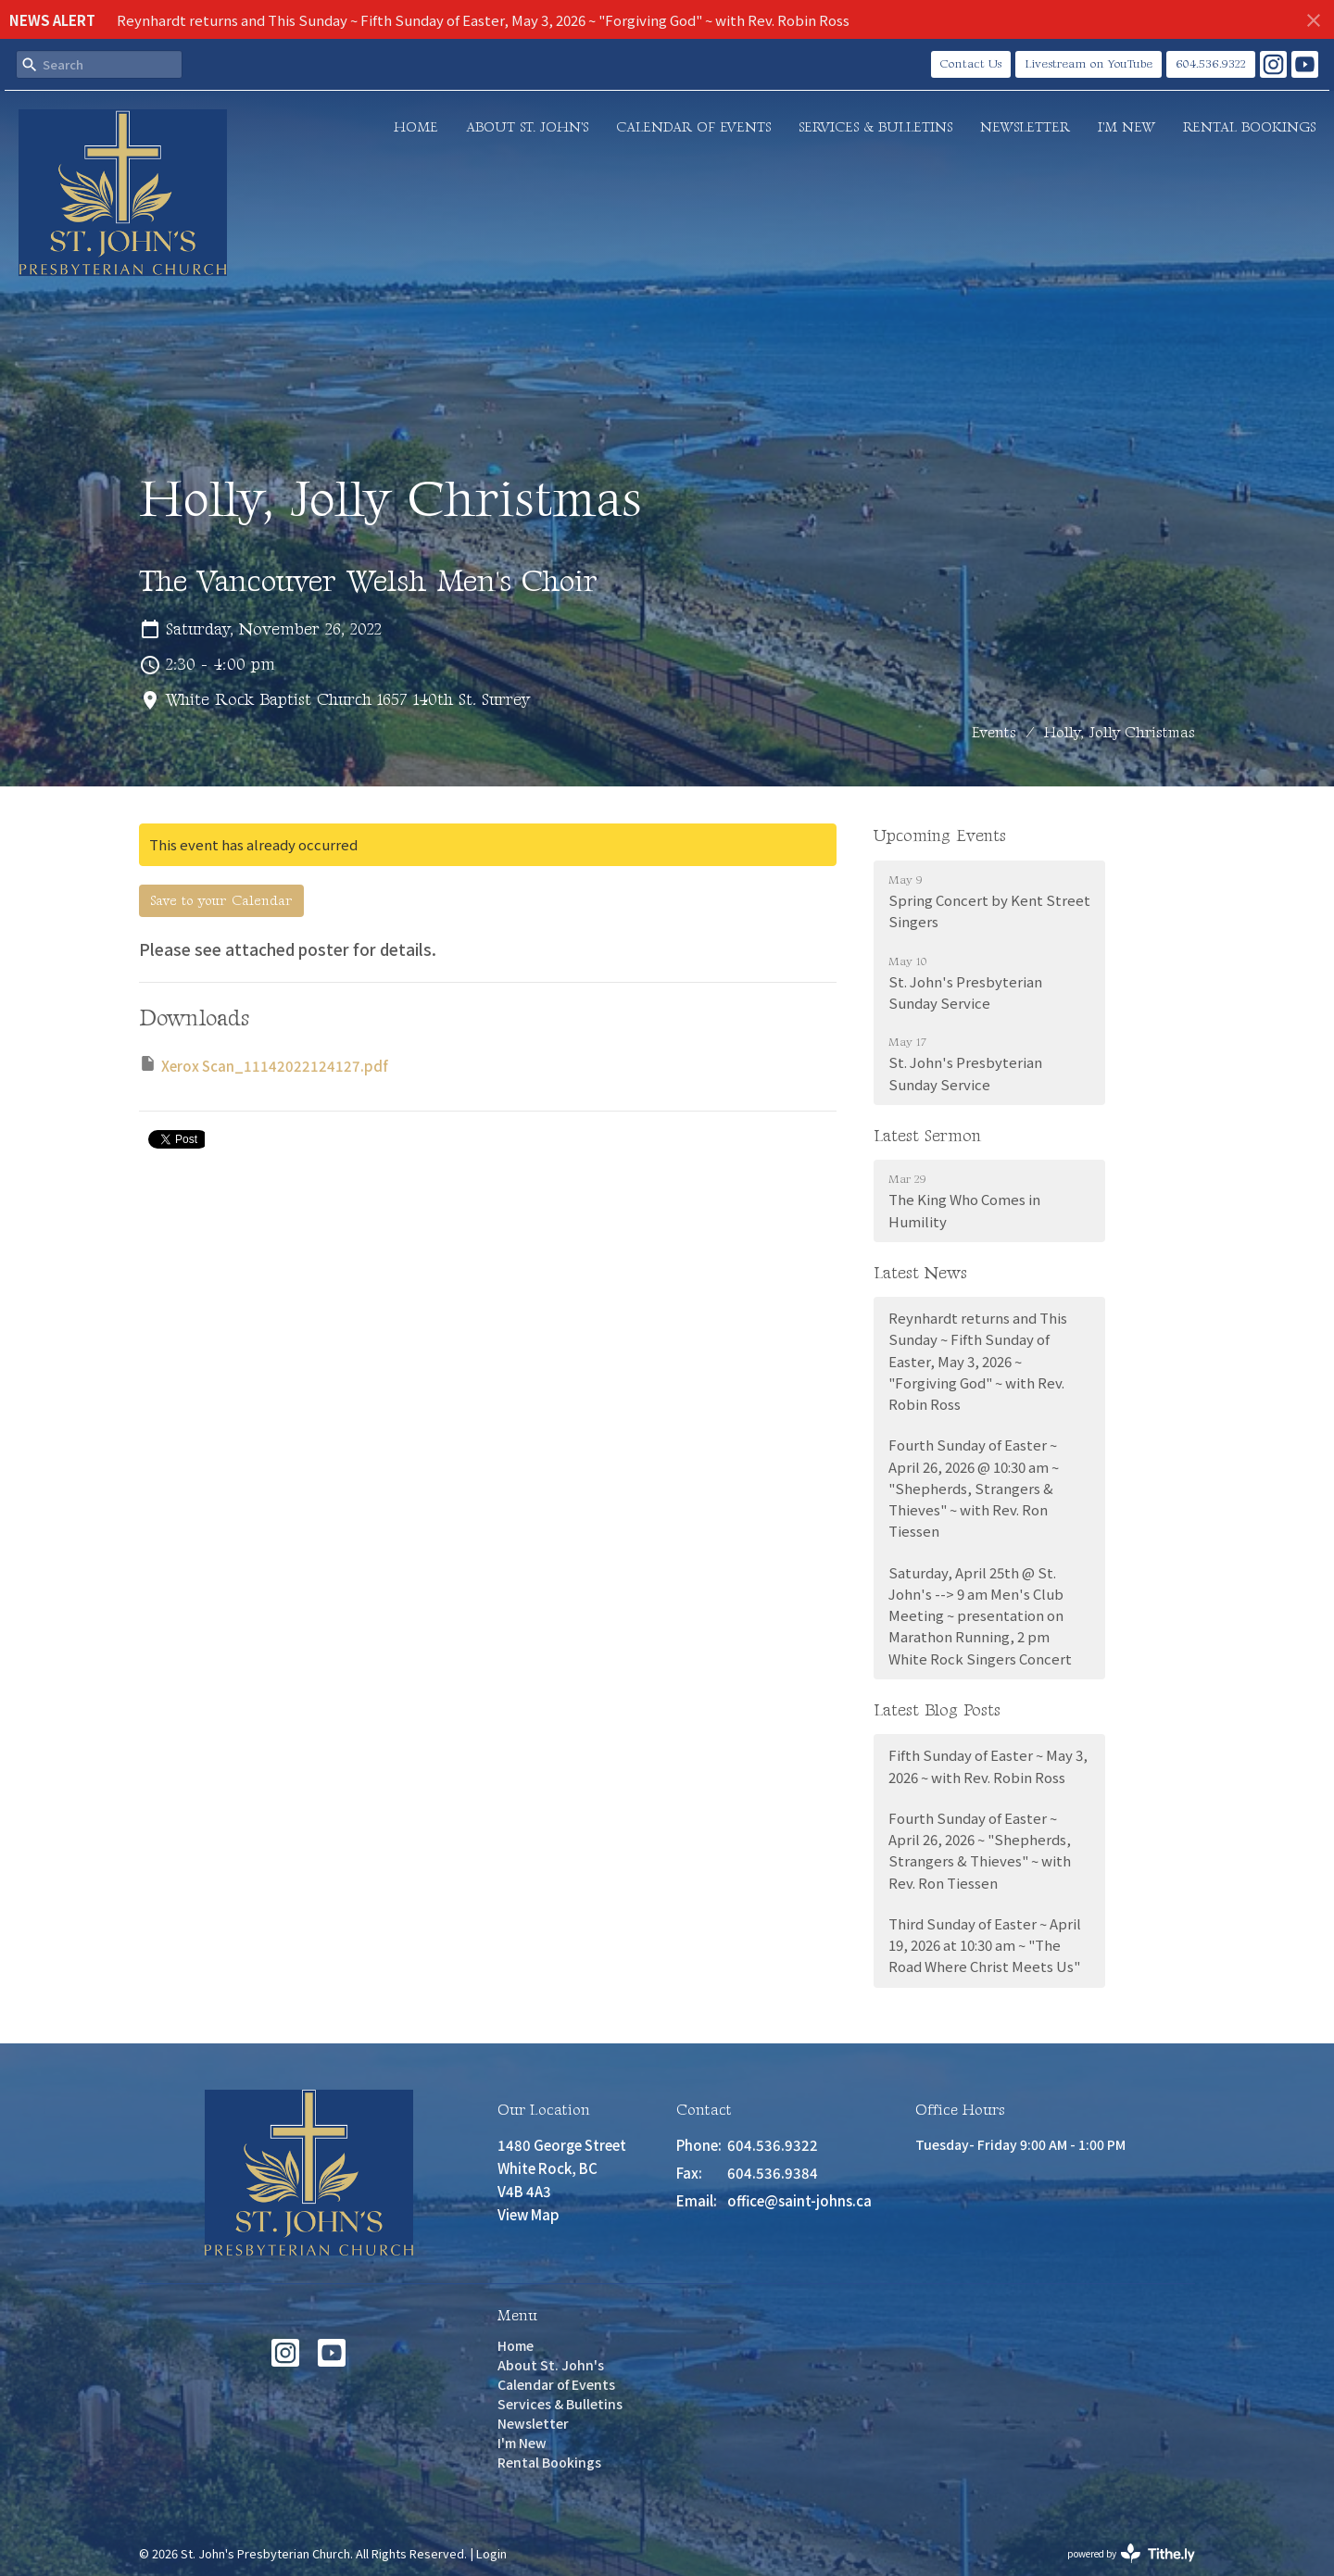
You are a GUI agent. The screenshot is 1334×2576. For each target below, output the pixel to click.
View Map (528, 2214)
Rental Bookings (1249, 127)
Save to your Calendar (221, 901)
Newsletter (1025, 127)
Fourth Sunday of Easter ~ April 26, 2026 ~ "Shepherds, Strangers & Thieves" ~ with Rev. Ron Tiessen (979, 1850)
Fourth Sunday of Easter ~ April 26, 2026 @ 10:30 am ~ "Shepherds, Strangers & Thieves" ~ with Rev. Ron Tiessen (973, 1487)
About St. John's (527, 127)
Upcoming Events (940, 836)
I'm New (1126, 127)
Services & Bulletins (875, 127)
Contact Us (970, 64)
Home (416, 127)
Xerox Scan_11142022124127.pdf (263, 1064)
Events (994, 733)
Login (491, 2553)
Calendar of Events (693, 127)
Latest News (920, 1273)
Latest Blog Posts (937, 1710)
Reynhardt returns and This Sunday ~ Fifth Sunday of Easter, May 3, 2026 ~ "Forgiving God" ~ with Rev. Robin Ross (483, 20)
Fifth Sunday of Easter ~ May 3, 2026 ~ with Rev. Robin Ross (988, 1765)
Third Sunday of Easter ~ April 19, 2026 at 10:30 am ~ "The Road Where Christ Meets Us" (984, 1945)
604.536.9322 (1211, 64)
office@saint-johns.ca (799, 2200)
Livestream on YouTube (1088, 64)
